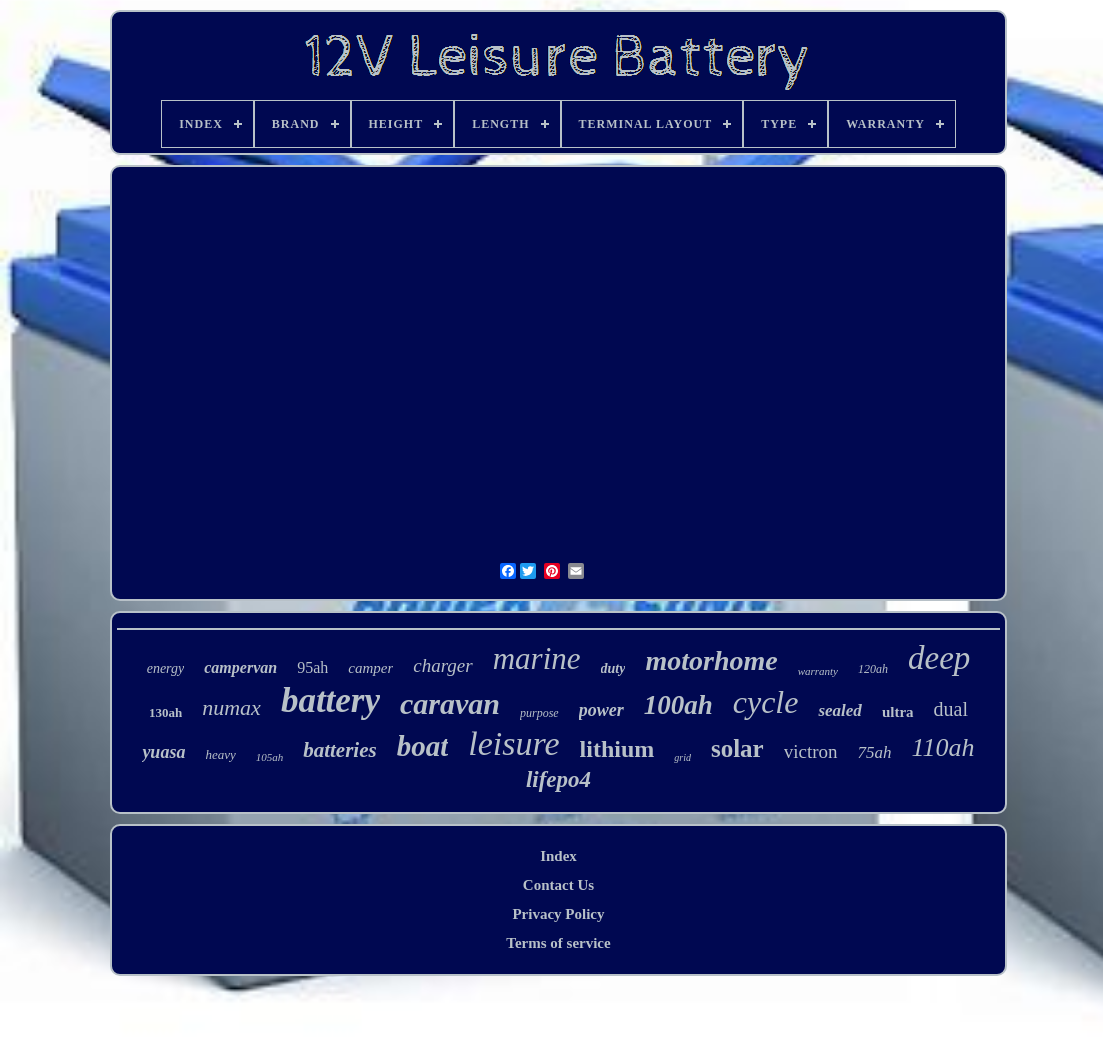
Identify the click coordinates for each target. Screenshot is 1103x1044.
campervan (240, 667)
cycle (766, 702)
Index (558, 856)
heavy (220, 754)
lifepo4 (558, 779)
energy (166, 668)
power (601, 710)
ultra (898, 712)
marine (537, 658)
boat (423, 746)
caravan (450, 703)
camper (370, 668)
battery (330, 700)
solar (737, 748)
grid (682, 757)
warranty (818, 671)
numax (231, 707)
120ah (873, 669)
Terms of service (558, 943)
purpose (539, 713)
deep (939, 658)
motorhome (711, 660)
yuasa (163, 752)
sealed (839, 710)
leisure (513, 743)
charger (442, 665)
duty (613, 668)
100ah (678, 705)
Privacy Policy (558, 914)
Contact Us (558, 885)
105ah (270, 757)
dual (951, 709)
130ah (165, 712)
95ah (312, 667)
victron (811, 751)
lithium (617, 749)
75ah (875, 752)
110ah (943, 747)
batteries (340, 750)
